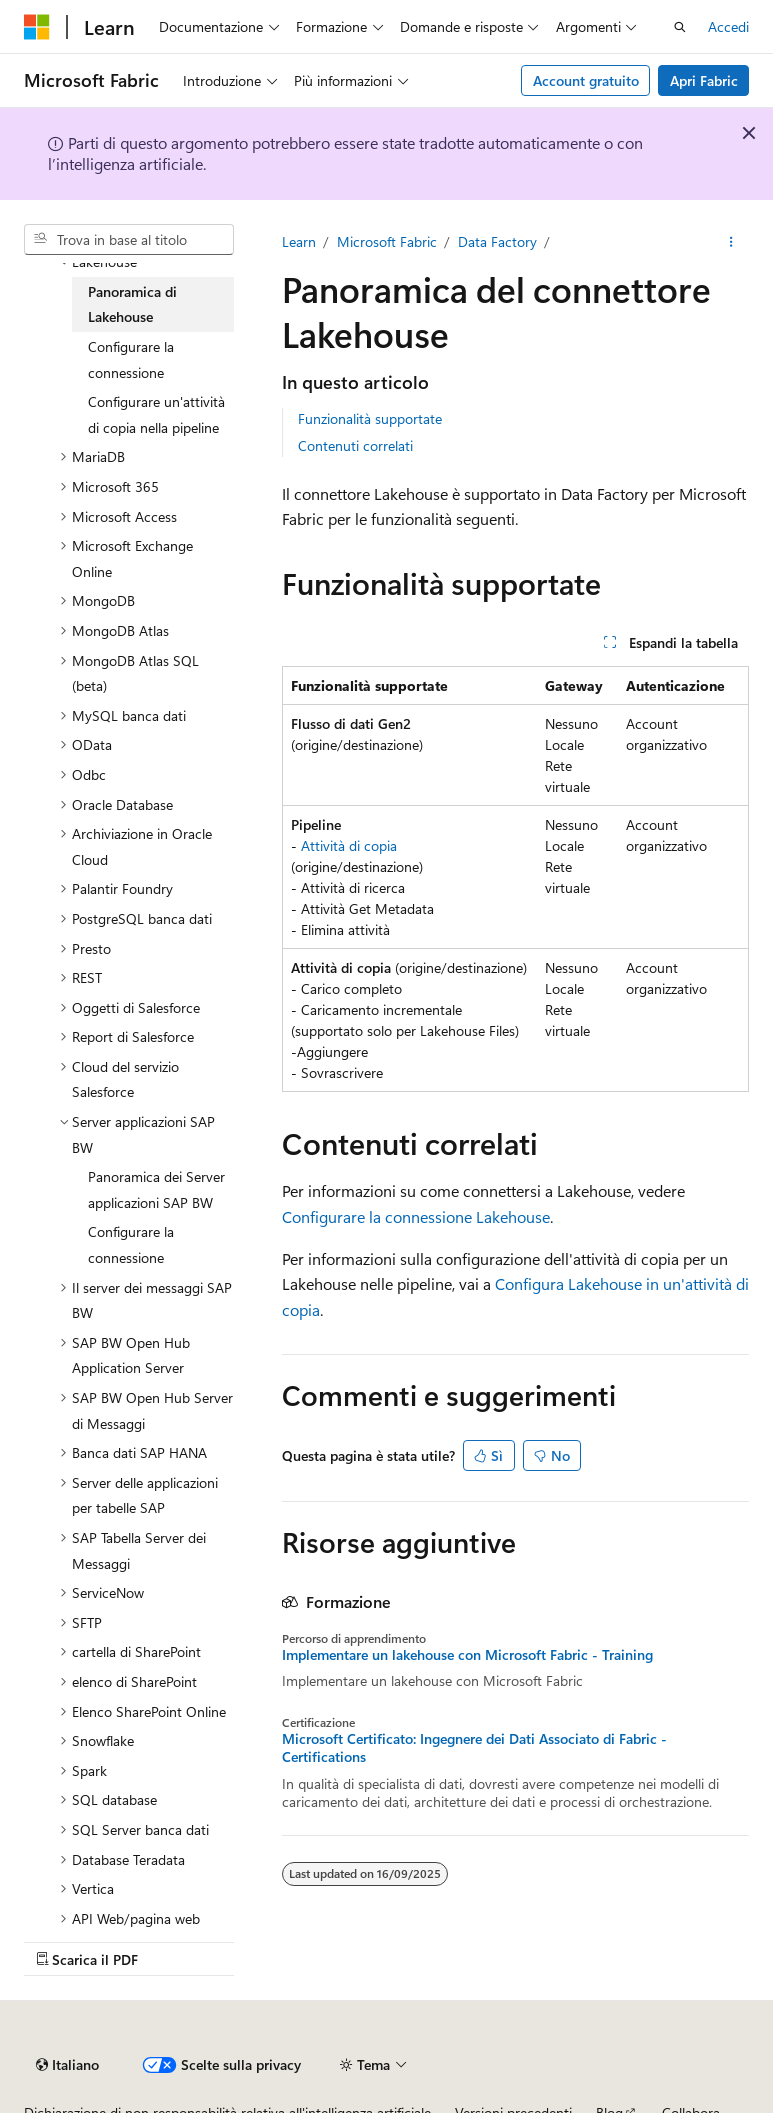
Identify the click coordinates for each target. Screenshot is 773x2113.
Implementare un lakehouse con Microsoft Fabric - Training (467, 1655)
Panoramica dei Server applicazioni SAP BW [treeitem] (156, 1189)
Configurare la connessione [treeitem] (131, 359)
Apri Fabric (704, 80)
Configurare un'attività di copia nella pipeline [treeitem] (156, 414)
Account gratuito (586, 80)
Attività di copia (349, 845)
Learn (299, 241)
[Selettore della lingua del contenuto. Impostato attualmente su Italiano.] (67, 2065)
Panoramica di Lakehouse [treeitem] (132, 304)
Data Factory (497, 241)
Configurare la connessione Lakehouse (416, 1216)
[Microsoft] (37, 27)
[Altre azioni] (731, 242)
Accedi (728, 26)
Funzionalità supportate (370, 418)
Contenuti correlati (355, 445)
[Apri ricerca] (680, 27)
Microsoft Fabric (387, 241)
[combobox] (129, 240)
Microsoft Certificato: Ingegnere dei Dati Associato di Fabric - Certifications (474, 1748)
